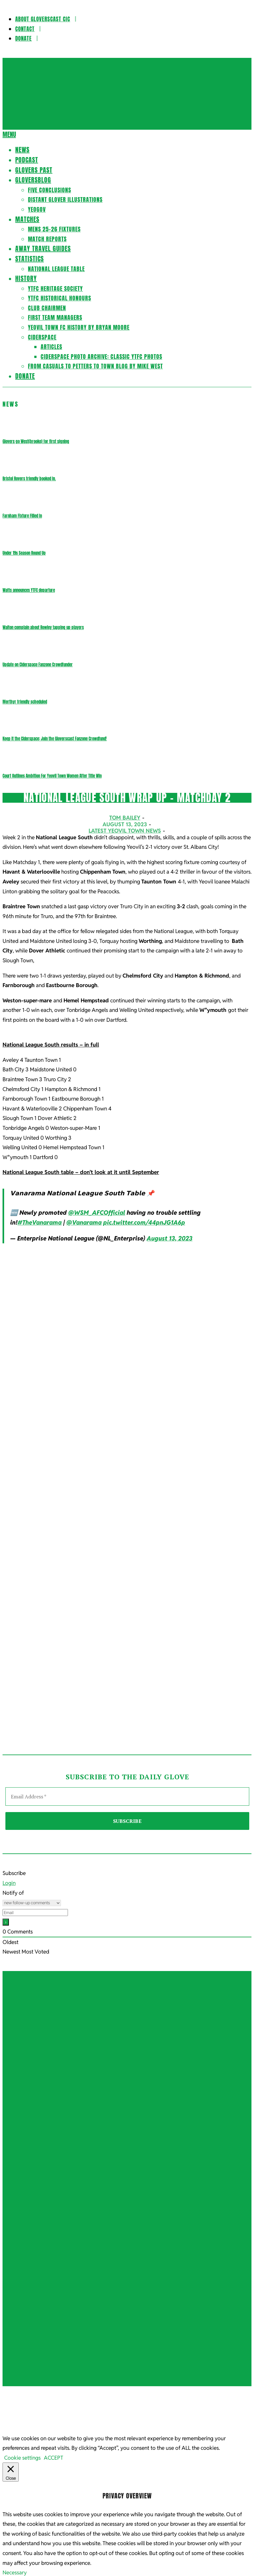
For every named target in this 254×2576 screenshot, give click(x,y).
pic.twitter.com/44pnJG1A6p (144, 1222)
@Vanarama (84, 1222)
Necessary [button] (15, 2426)
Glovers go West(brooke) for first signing (36, 441)
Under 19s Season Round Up (24, 553)
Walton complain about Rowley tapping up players (43, 627)
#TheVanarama (39, 1222)
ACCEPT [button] (53, 2311)
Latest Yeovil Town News (125, 830)
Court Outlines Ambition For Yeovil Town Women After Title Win (52, 776)
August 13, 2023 (169, 1238)
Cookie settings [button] (22, 2311)
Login (9, 1882)
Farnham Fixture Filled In (22, 516)
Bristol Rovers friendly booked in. (29, 479)
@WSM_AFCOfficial (96, 1213)
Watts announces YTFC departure (29, 590)
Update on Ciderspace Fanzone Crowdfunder (38, 665)
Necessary (22, 2436)
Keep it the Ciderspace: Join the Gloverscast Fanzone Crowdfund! (55, 739)
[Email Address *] (127, 1796)
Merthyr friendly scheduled (25, 702)
